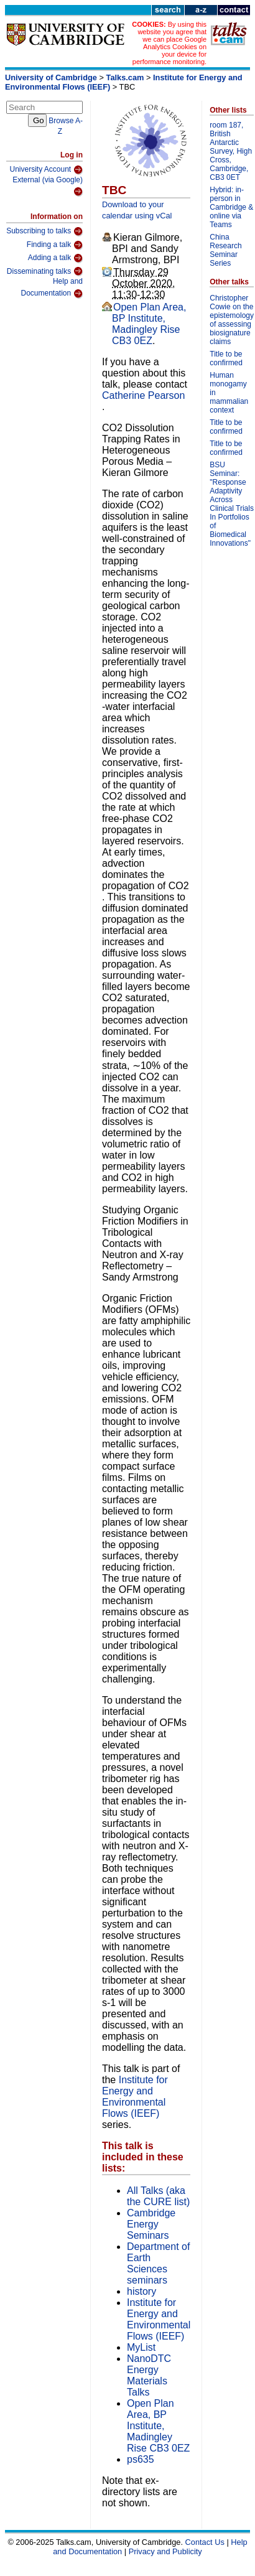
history (141, 2291)
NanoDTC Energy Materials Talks (149, 2375)
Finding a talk (55, 245)
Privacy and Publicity (165, 2551)
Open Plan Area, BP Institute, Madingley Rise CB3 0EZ (149, 324)
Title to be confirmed (226, 358)
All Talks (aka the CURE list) (158, 2196)
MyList (141, 2347)
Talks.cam (125, 77)
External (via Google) (47, 186)
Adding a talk (55, 258)
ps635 (140, 2459)
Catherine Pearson (143, 395)
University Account (46, 170)
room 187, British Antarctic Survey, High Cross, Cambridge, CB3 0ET (231, 151)
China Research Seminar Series (225, 250)
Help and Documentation (52, 288)
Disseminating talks (45, 271)
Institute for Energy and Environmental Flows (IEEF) (135, 2096)
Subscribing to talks (44, 231)
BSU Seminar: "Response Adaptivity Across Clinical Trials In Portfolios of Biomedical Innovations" (232, 504)
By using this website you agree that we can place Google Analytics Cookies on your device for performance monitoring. (169, 43)
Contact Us (205, 2542)
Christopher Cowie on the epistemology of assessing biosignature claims (232, 320)
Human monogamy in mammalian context (229, 392)
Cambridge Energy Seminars (151, 2224)
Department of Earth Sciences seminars (158, 2263)
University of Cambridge (51, 77)
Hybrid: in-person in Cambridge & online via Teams (231, 207)
